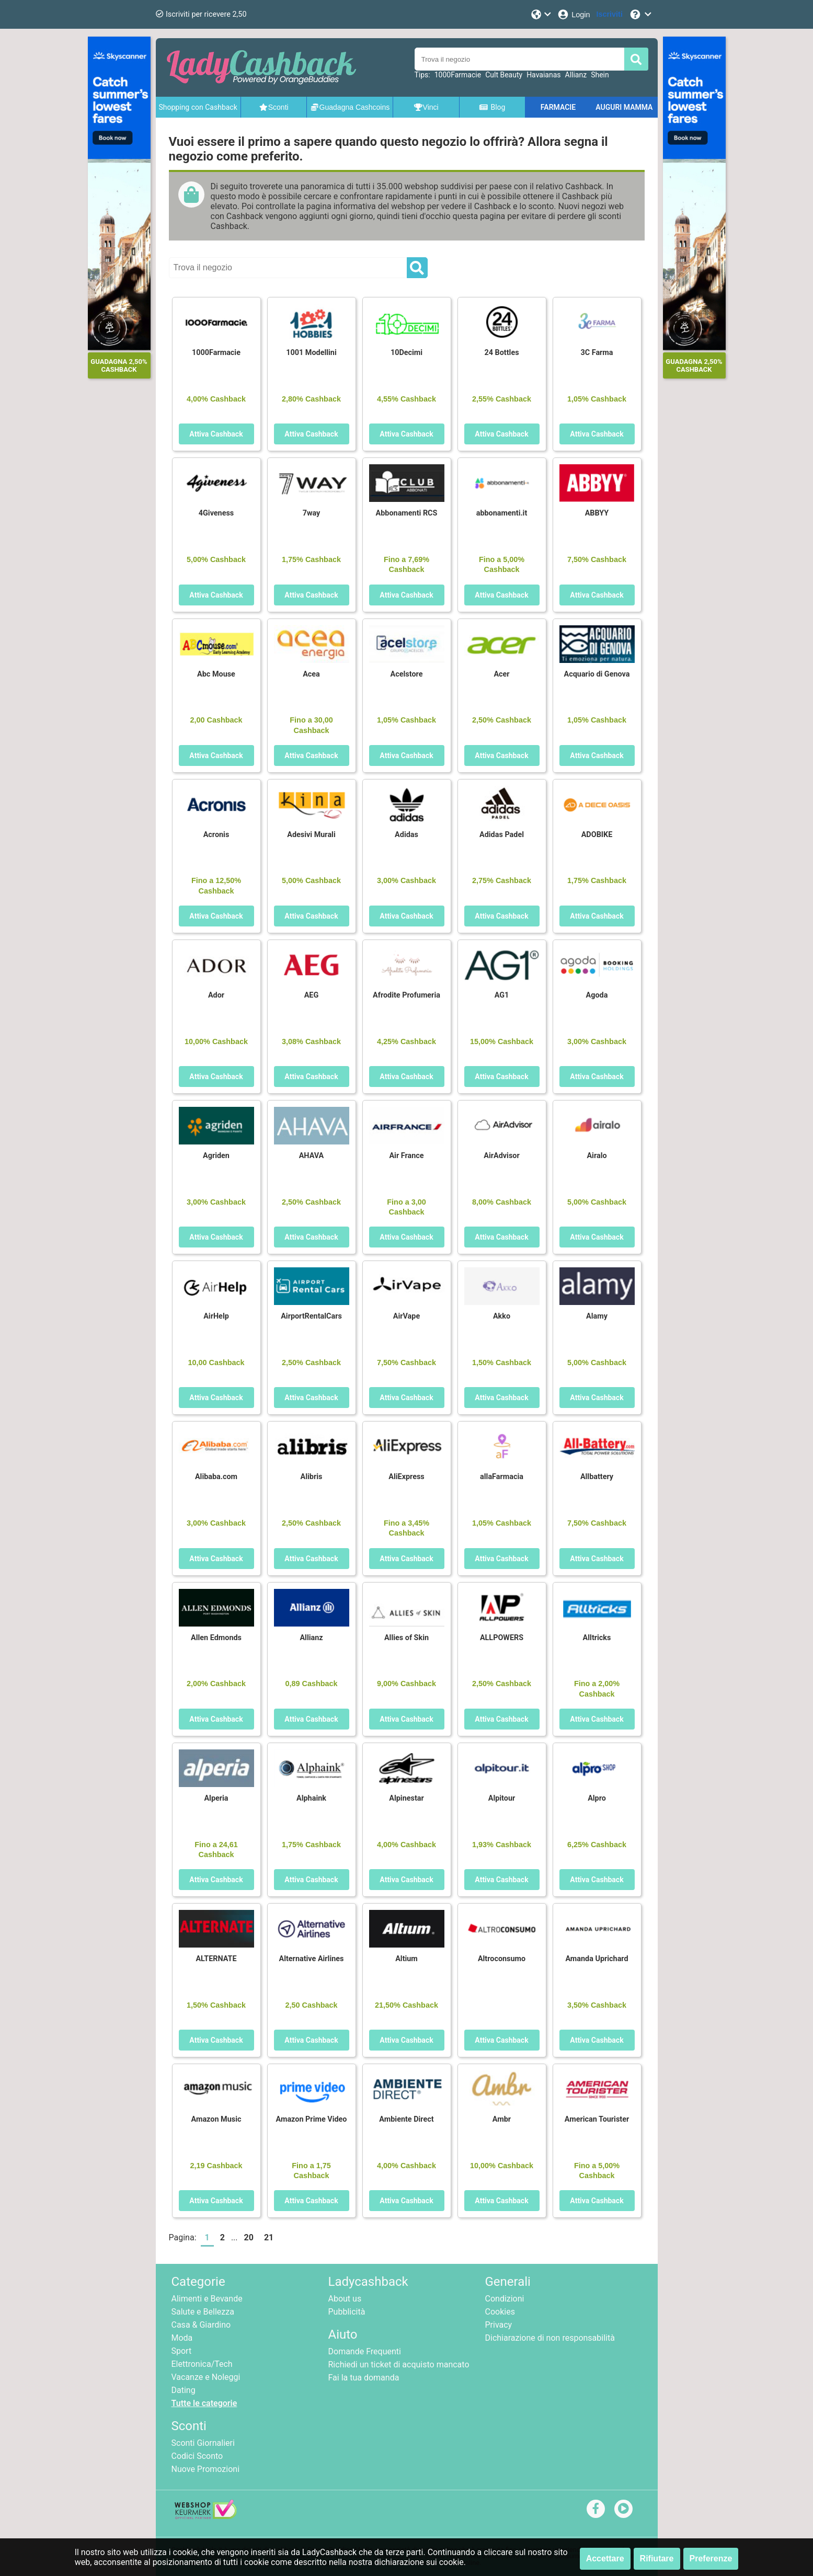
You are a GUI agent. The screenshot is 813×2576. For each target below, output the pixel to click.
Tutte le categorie (204, 2403)
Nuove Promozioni (205, 2469)
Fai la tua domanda (363, 2378)
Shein (600, 75)
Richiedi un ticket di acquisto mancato (399, 2364)
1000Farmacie (457, 75)
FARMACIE (558, 107)
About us (345, 2299)
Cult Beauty (503, 75)
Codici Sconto (197, 2456)
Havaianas (543, 75)
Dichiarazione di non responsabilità (550, 2338)
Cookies (500, 2312)
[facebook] (596, 2508)
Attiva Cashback (216, 434)
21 (268, 2237)
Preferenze (711, 2558)
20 (249, 2237)
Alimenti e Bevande (207, 2299)
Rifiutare (657, 2558)
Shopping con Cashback (198, 107)
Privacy (498, 2325)
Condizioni (504, 2299)
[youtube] (623, 2508)
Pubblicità (346, 2312)
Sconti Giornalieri (203, 2443)
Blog (492, 107)
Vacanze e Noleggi (206, 2377)
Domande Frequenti (364, 2351)
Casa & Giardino (201, 2325)
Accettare (605, 2558)
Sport (181, 2351)
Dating (183, 2390)
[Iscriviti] (610, 14)
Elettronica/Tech (202, 2364)
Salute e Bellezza (202, 2312)
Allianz (576, 75)
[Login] (573, 14)
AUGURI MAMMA (624, 107)
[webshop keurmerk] (205, 2516)
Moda (182, 2338)
